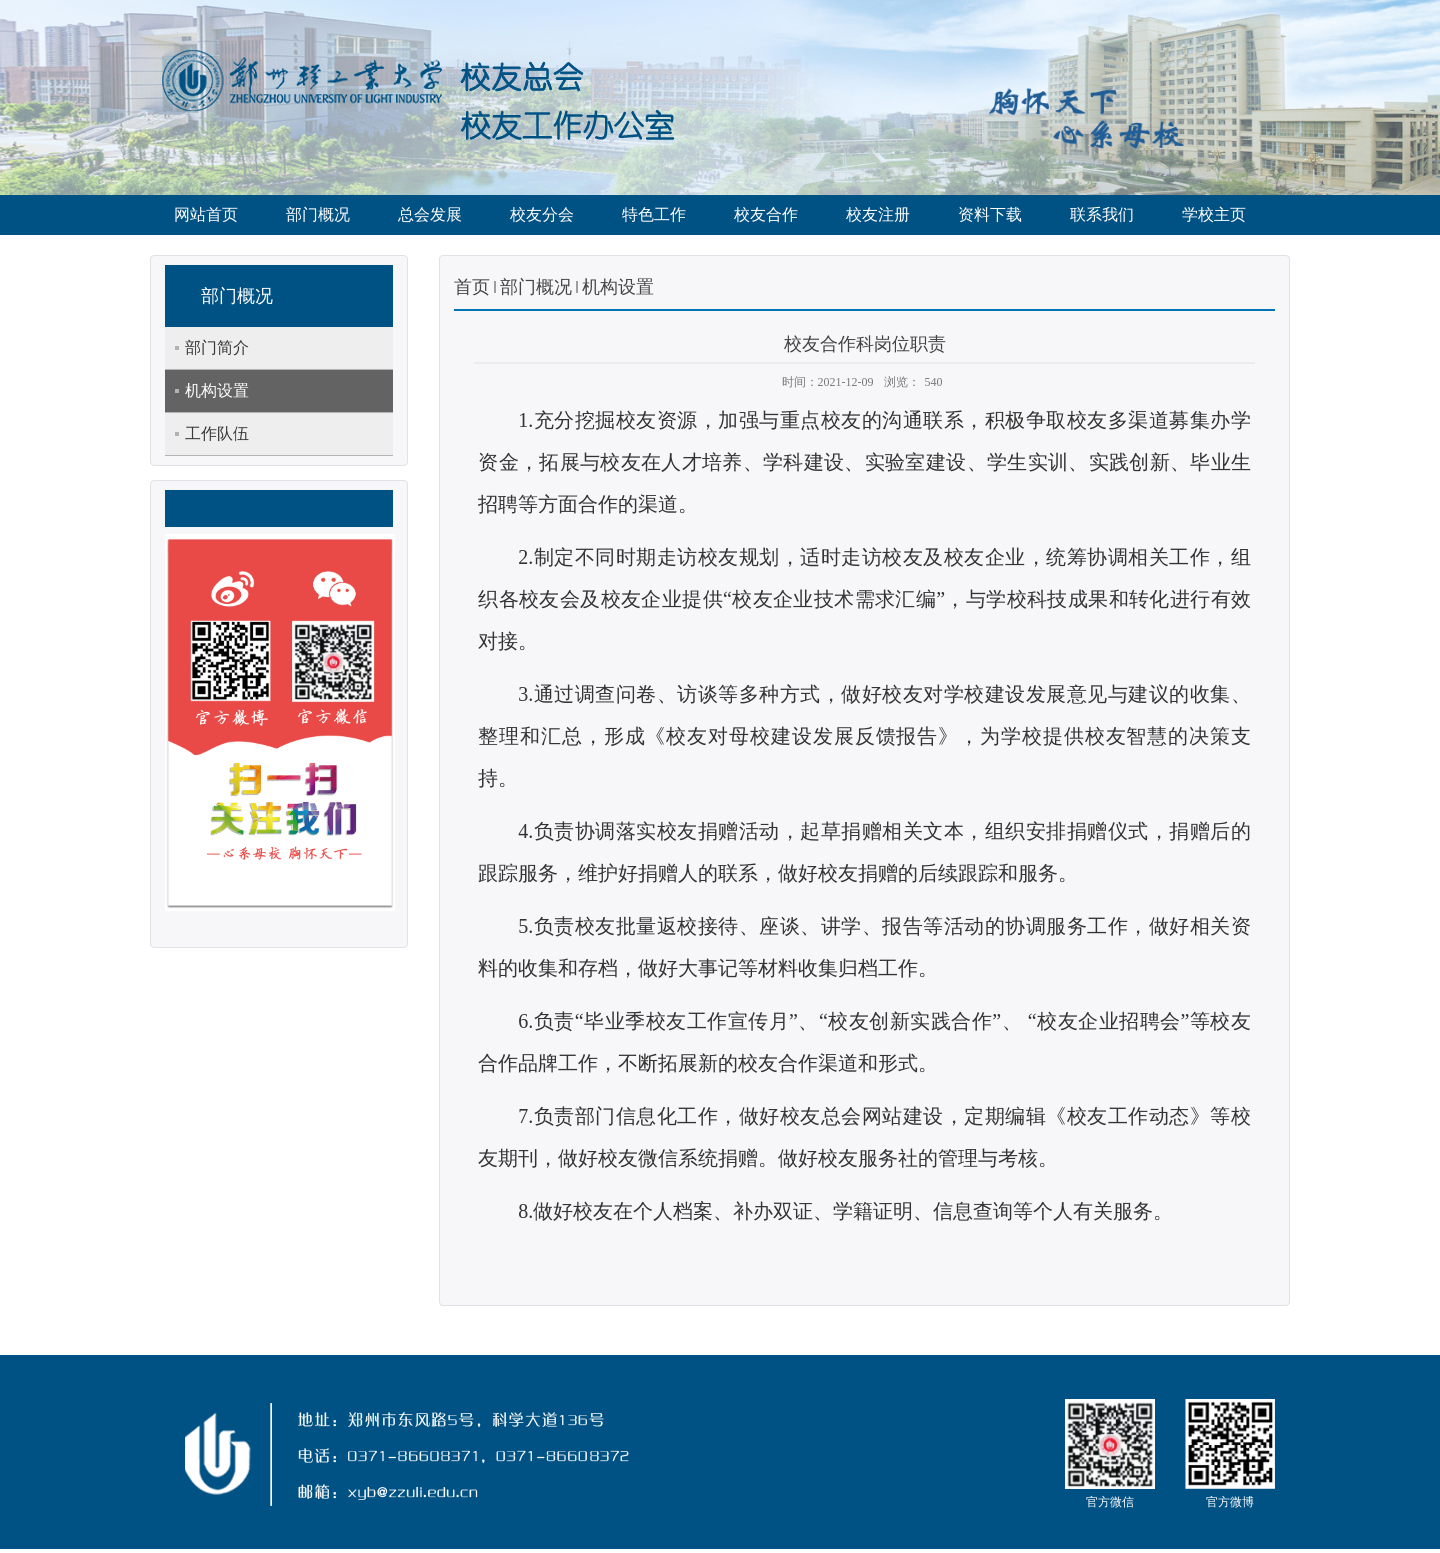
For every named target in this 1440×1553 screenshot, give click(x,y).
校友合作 (766, 214)
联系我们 (1102, 214)
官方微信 (1110, 1502)
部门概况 (318, 214)
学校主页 (1214, 214)
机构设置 (618, 287)
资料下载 (990, 214)
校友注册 (878, 214)
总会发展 (430, 214)
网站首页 (206, 214)
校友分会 (542, 214)
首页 (472, 287)
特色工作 (654, 214)
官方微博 (1230, 1502)
